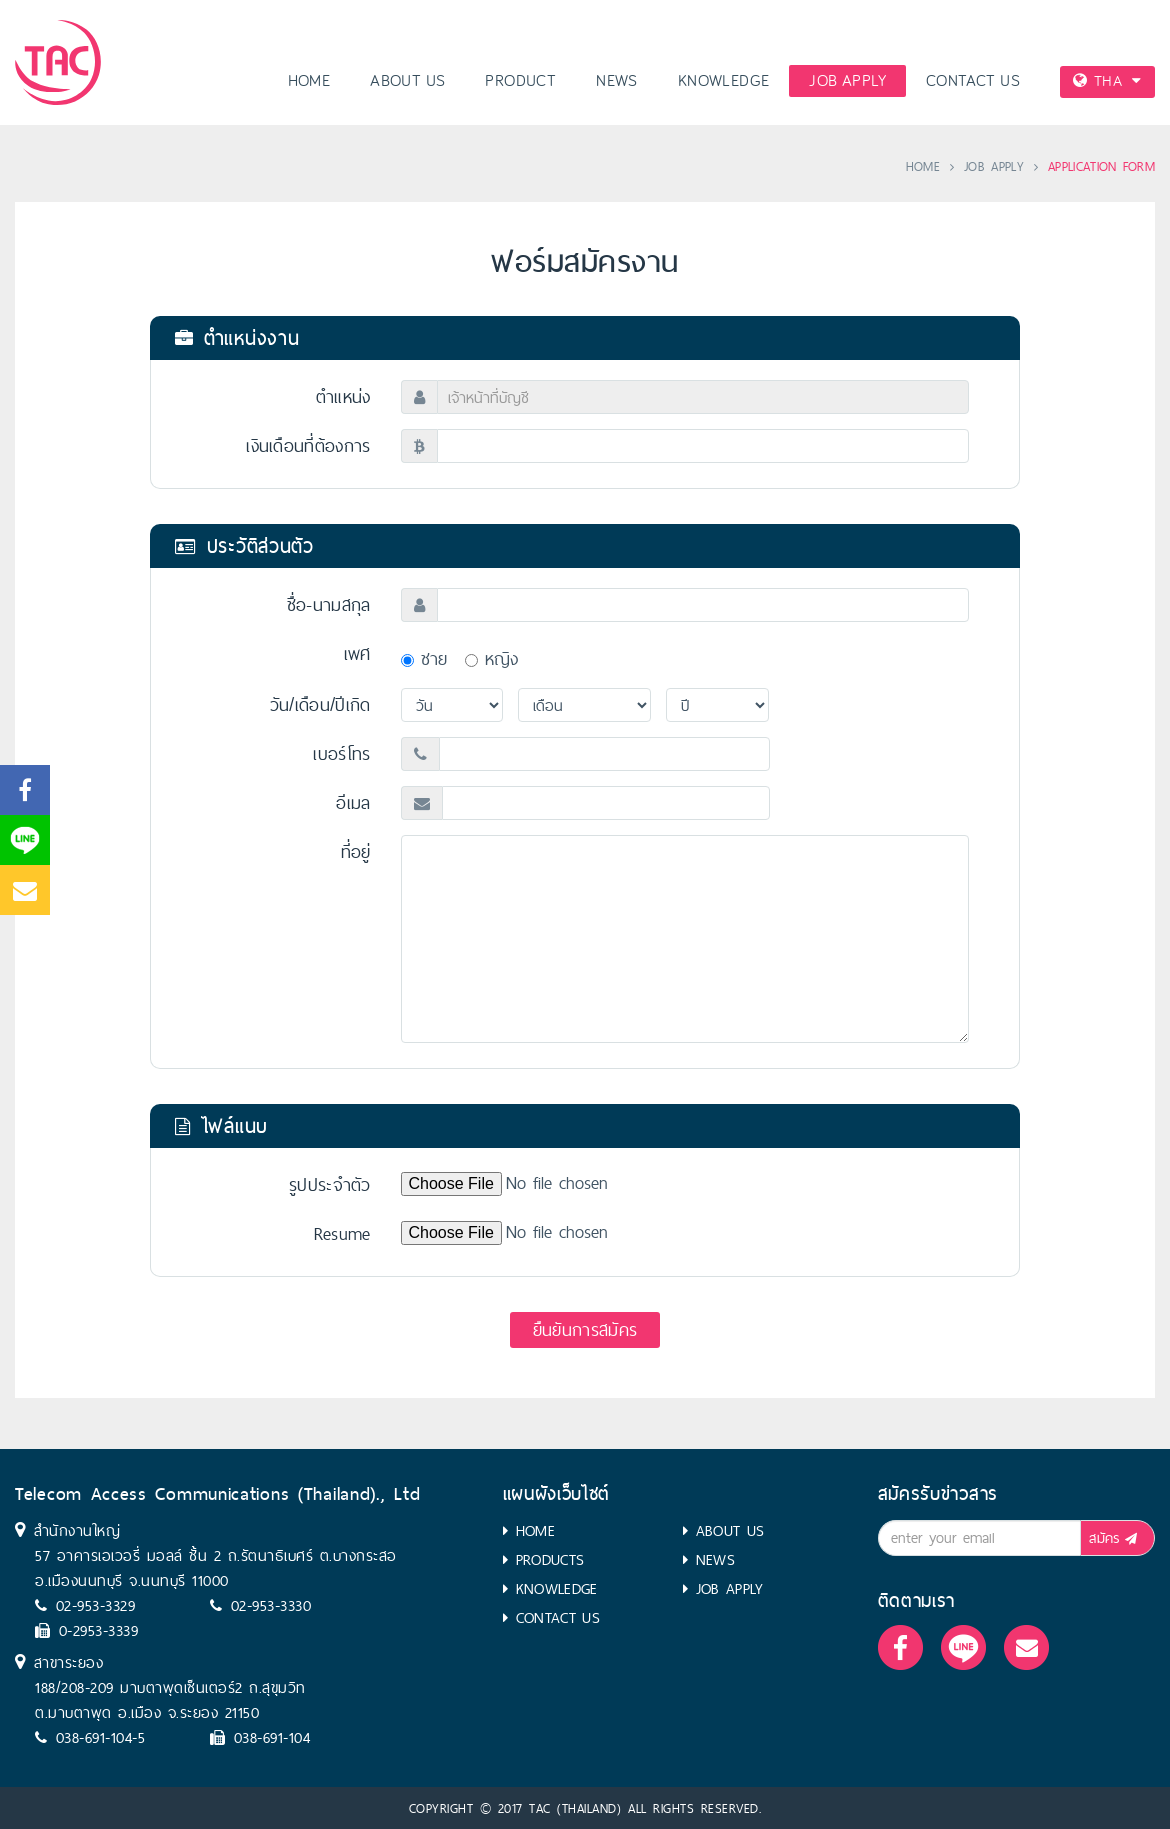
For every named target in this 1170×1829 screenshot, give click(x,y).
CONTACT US (973, 81)
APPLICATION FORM (1101, 166)
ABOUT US (407, 81)
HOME (309, 81)
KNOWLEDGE (724, 81)
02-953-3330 (271, 1605)
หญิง (492, 658)
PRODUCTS (550, 1559)
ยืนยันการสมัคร (585, 1329)
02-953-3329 (96, 1605)
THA (1107, 80)
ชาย (424, 658)
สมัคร (1116, 1538)
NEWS (617, 81)
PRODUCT (520, 81)
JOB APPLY (847, 81)
